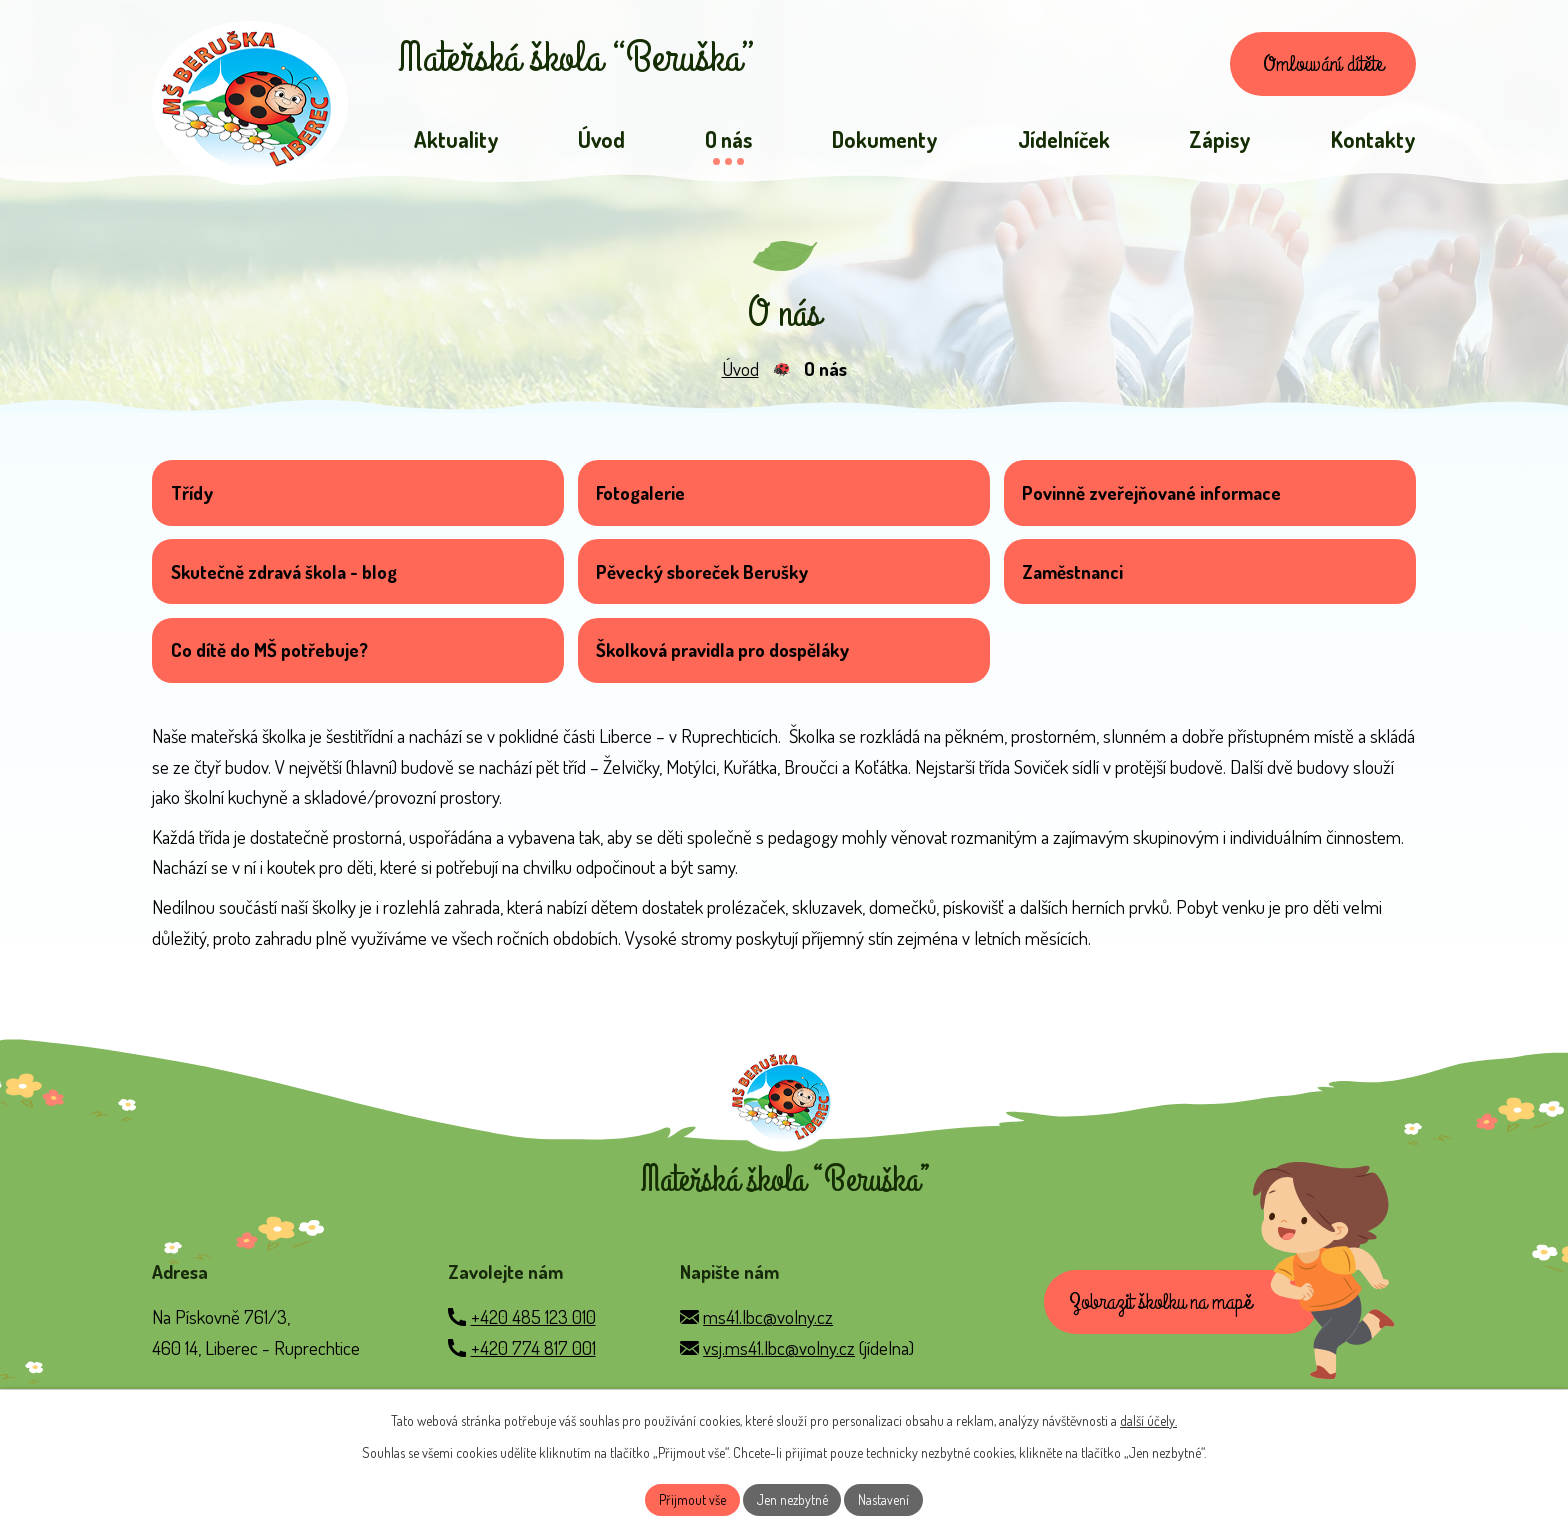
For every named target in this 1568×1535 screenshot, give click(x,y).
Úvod (740, 371)
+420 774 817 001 (533, 1366)
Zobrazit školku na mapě (1162, 1322)
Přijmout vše (691, 1499)
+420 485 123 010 (533, 1335)
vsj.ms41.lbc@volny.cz (779, 1366)
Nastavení (884, 1499)
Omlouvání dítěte (1320, 65)
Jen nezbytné (792, 1499)
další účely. (1148, 1419)
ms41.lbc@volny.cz (768, 1335)
